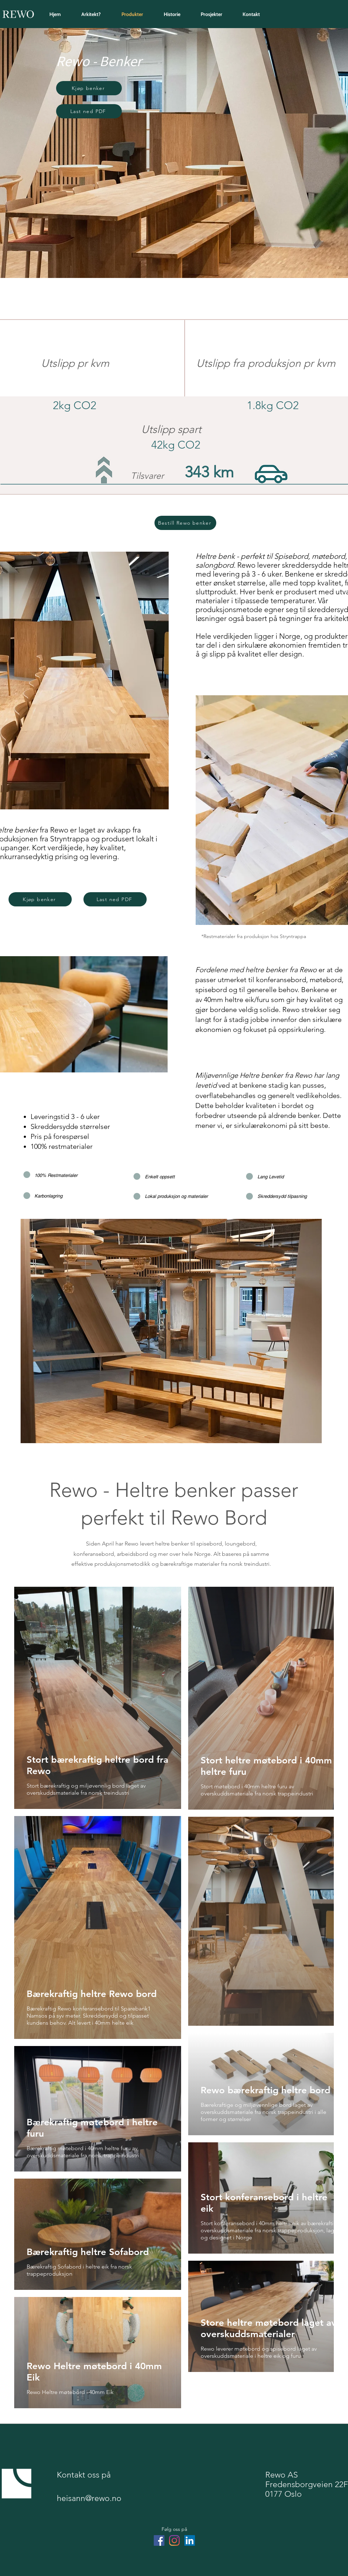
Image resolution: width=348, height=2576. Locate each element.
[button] (89, 88)
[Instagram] (174, 2540)
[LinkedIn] (189, 2540)
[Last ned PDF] (89, 111)
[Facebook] (159, 2540)
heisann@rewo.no (89, 2498)
